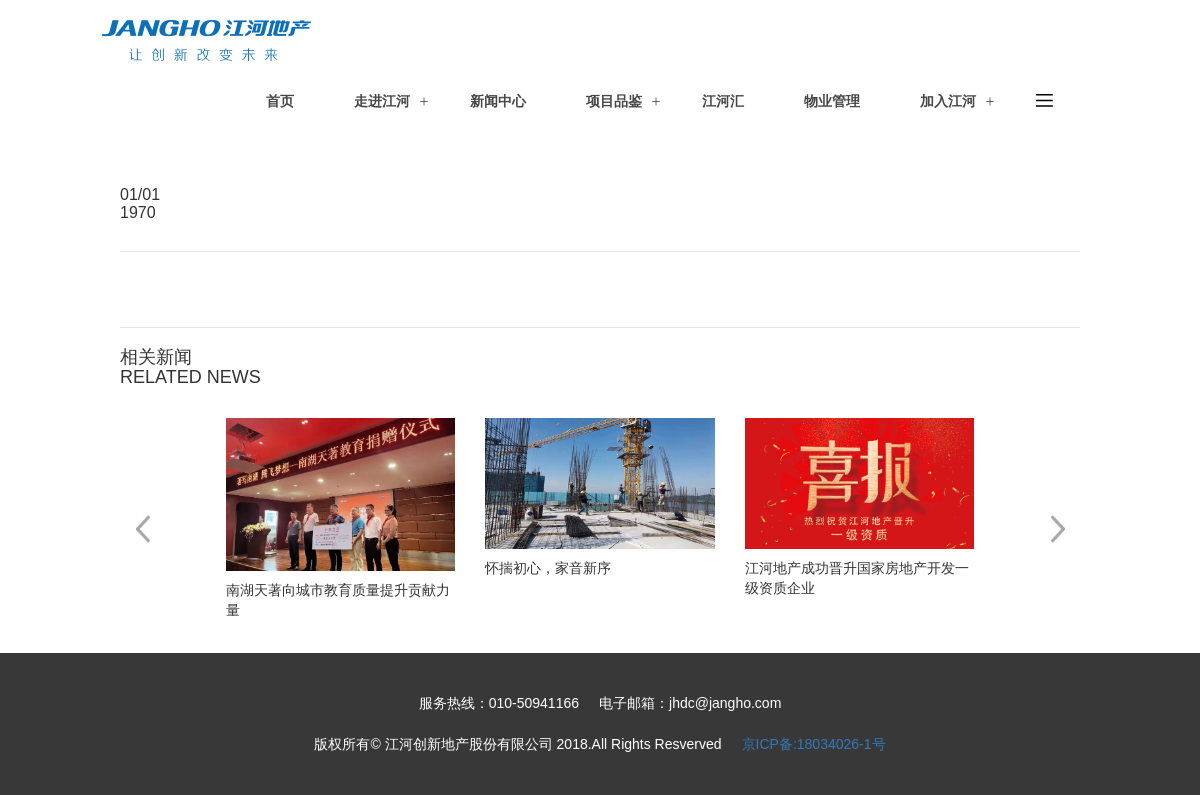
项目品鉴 (614, 101)
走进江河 (382, 101)
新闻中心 (498, 101)
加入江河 (948, 101)
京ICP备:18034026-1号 (814, 744)
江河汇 (723, 101)
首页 (280, 101)
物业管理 (832, 101)
